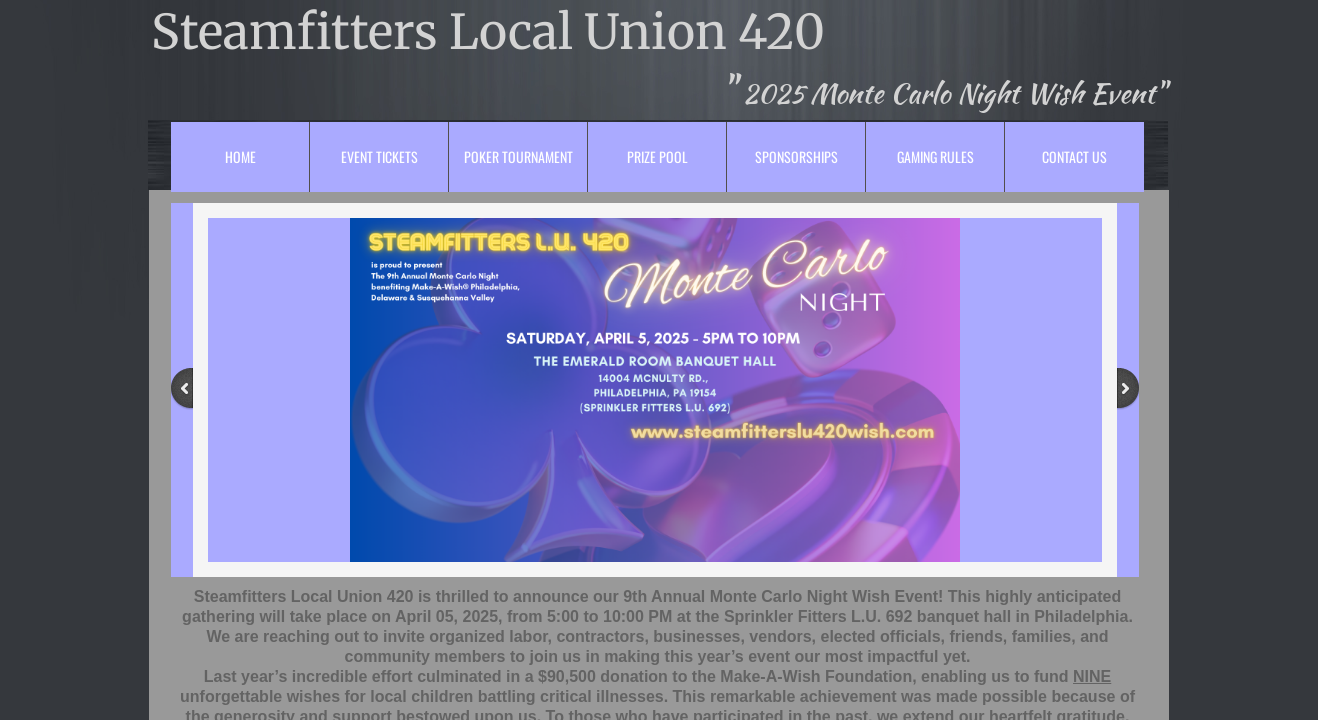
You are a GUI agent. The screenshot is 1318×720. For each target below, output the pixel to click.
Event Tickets (379, 156)
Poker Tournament (518, 156)
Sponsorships (796, 156)
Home (240, 156)
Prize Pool (657, 156)
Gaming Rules (935, 156)
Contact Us (1074, 156)
